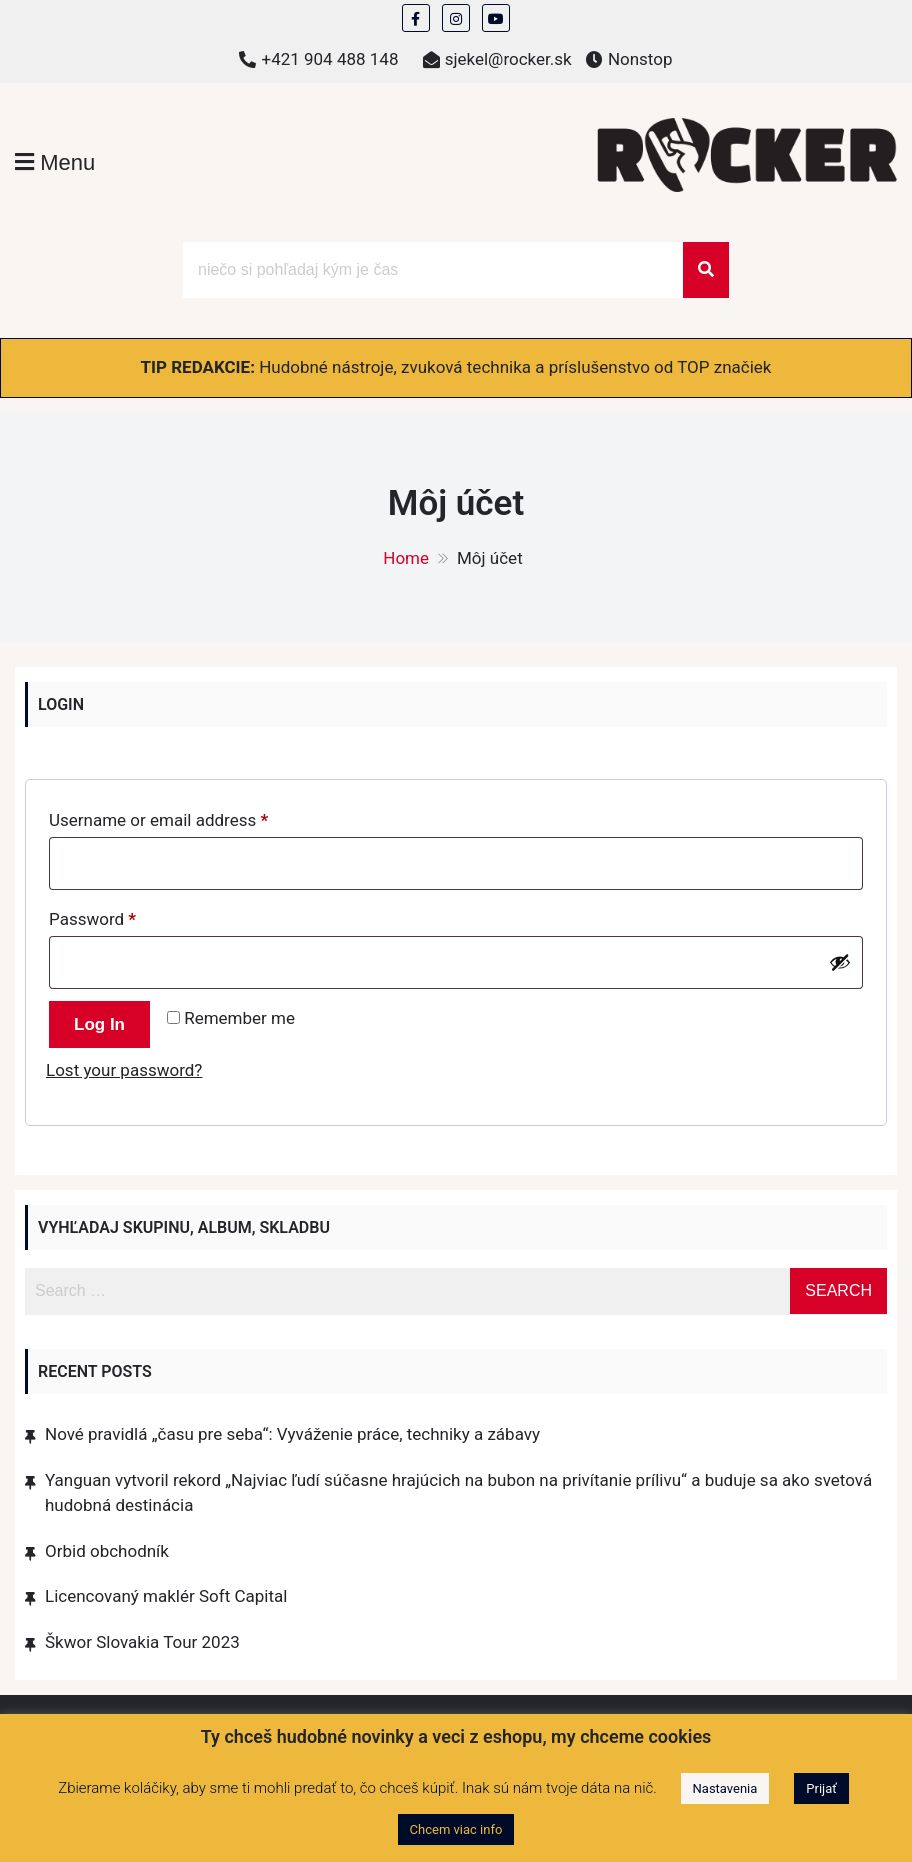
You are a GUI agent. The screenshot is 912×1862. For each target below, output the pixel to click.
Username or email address (191, 816)
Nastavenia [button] (725, 1788)
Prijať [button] (821, 1788)
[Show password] (840, 962)
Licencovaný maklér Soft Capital (166, 1596)
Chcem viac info (456, 1829)
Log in (99, 1024)
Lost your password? (124, 1070)
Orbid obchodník (107, 1551)
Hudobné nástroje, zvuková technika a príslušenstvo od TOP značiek (515, 367)
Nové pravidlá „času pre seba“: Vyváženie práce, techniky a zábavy (292, 1434)
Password (125, 915)
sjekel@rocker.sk (508, 59)
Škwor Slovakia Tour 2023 (142, 1642)
